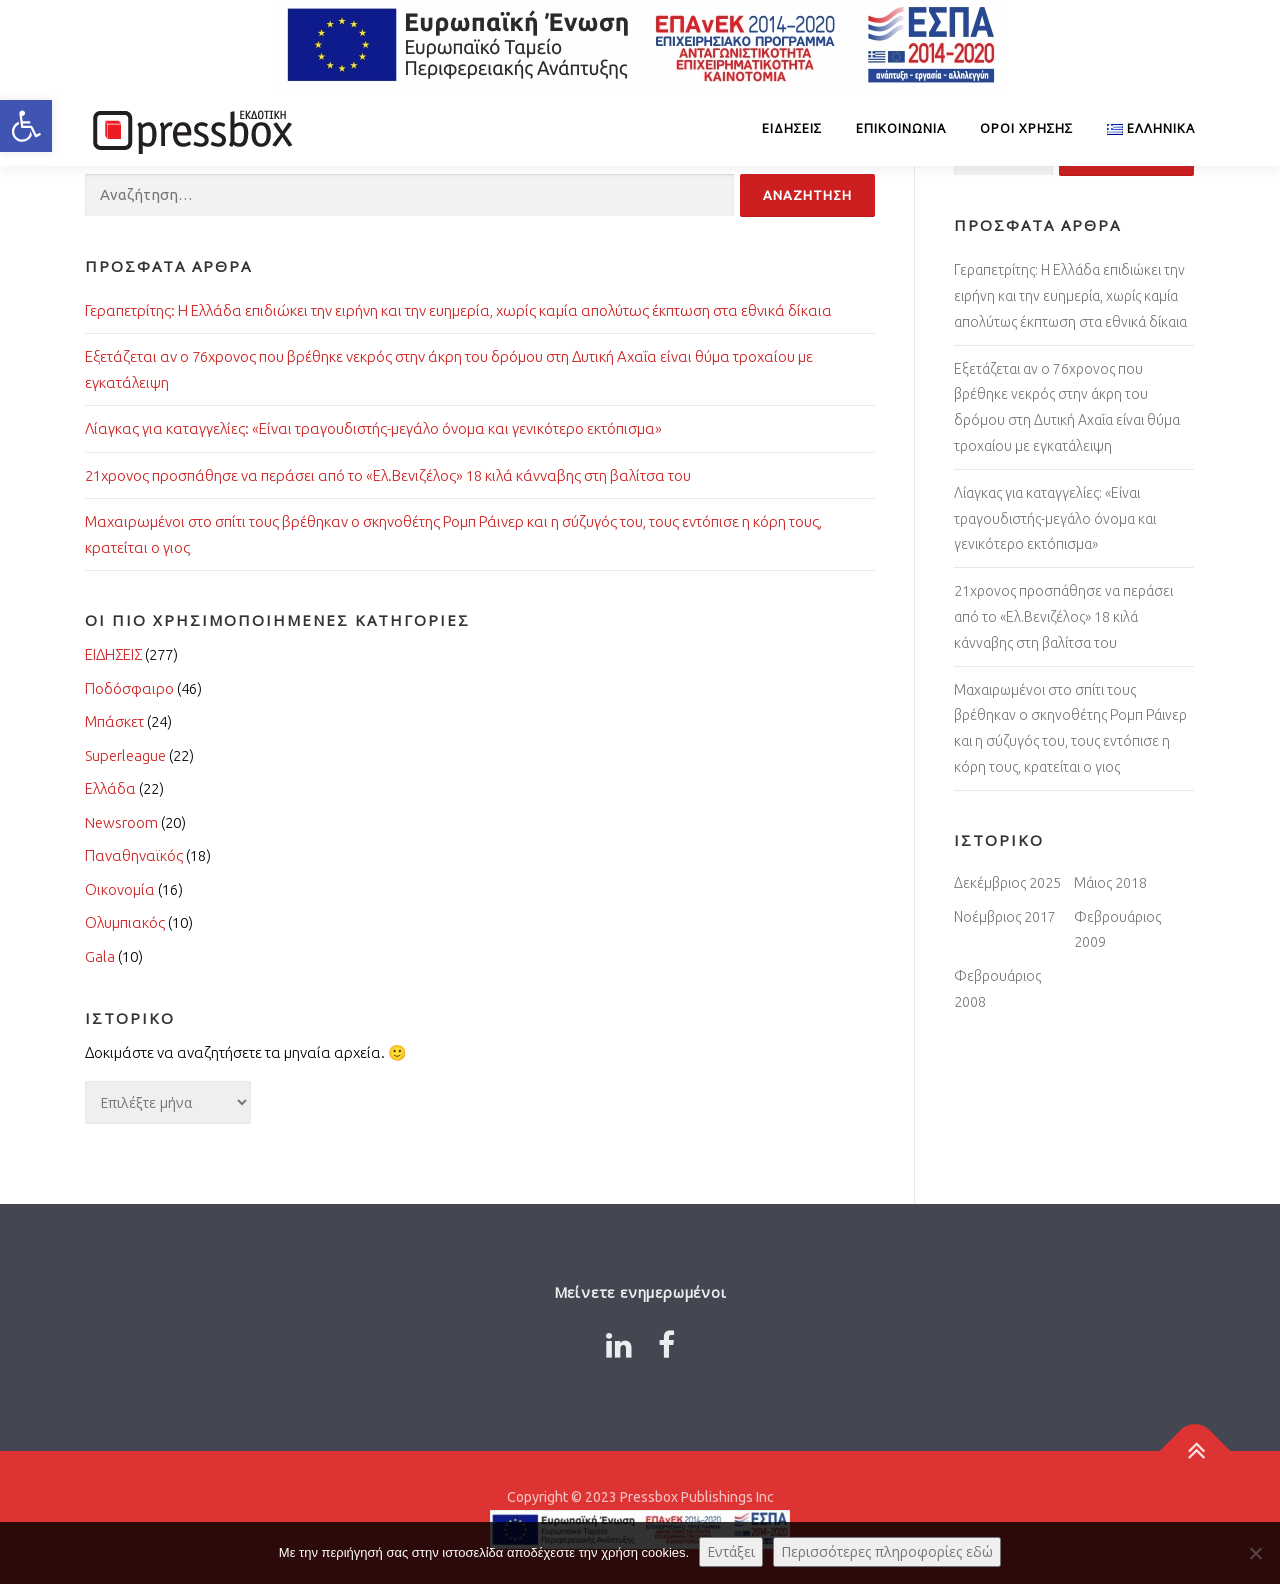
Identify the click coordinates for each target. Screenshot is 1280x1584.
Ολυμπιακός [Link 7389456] (125, 922)
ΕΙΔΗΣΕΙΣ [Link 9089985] (792, 128)
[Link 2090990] (1195, 1451)
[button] (26, 126)
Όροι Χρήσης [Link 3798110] (1026, 128)
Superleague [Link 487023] (125, 755)
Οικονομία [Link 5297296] (120, 889)
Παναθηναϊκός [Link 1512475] (134, 855)
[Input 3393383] (409, 195)
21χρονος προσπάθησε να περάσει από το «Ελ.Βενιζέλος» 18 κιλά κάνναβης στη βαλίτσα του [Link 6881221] (1063, 617)
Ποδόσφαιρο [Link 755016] (129, 688)
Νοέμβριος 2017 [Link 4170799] (1005, 917)
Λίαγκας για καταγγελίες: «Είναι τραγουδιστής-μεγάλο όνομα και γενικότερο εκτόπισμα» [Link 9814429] (1055, 519)
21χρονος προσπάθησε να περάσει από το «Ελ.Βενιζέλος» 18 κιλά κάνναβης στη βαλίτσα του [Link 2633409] (388, 475)
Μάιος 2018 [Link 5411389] (1110, 883)
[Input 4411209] (807, 195)
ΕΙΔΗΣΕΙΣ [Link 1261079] (113, 654)
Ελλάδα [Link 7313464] (110, 788)
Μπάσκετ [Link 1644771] (114, 721)
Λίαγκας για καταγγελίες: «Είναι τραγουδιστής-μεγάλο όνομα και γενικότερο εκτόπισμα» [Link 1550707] (373, 428)
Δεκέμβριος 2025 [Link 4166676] (1007, 883)
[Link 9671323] (1142, 128)
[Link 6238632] (619, 1345)
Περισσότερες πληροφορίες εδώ (887, 1551)
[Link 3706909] (190, 128)
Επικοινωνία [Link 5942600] (901, 128)
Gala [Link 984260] (100, 956)
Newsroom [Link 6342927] (121, 822)
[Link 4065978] (666, 1345)
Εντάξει (731, 1551)
